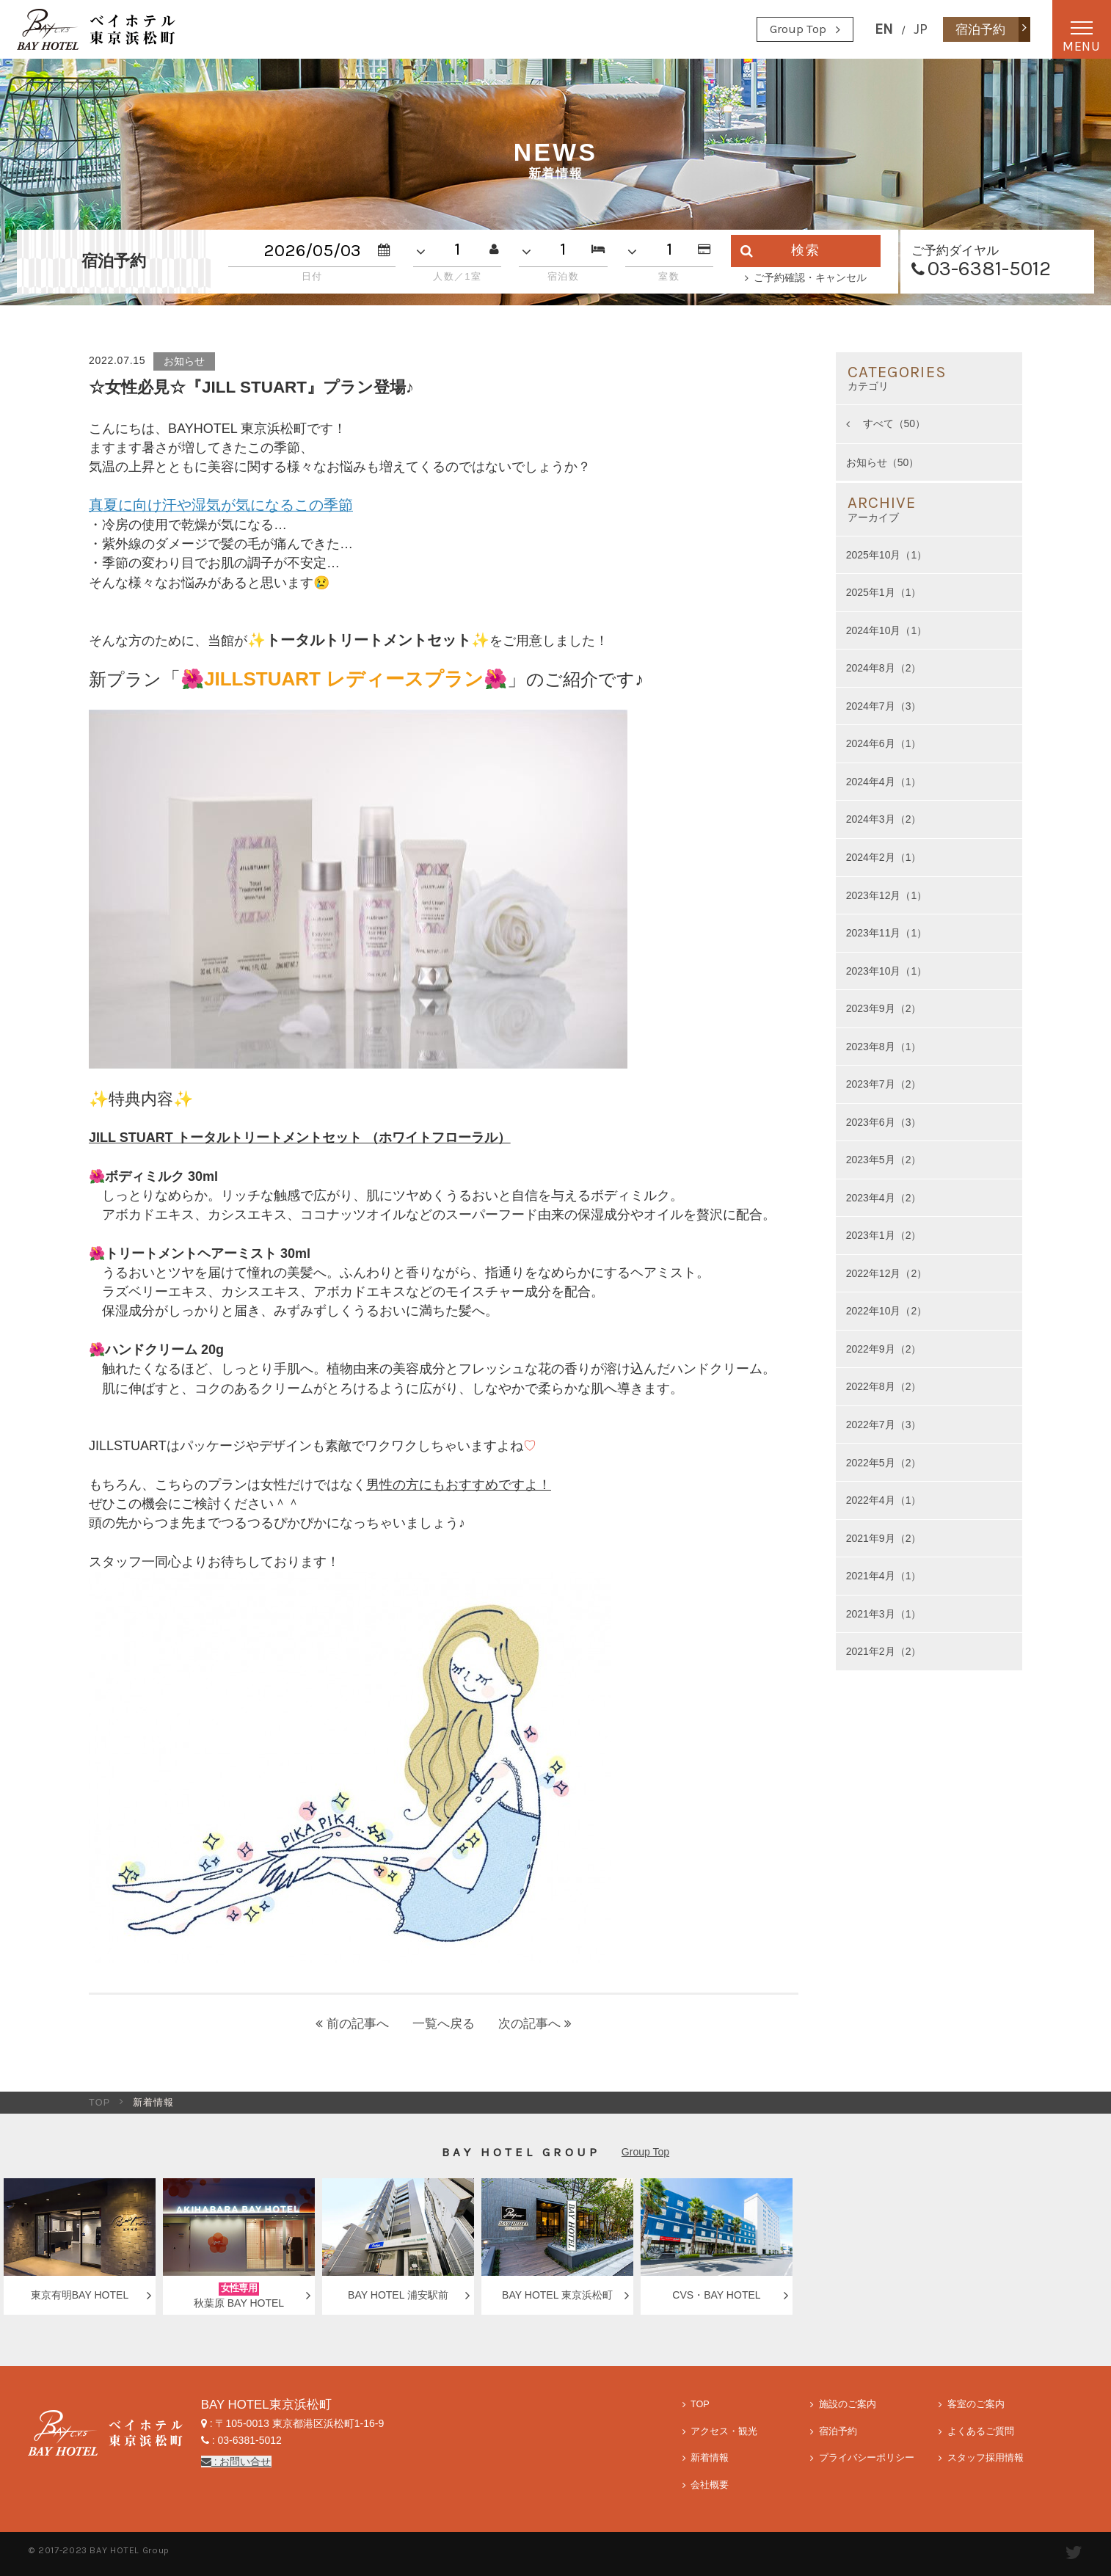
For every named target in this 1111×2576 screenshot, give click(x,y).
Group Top (798, 29)
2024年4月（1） (884, 781)
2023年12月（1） (887, 895)
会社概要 (710, 2485)
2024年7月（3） (884, 706)
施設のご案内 (847, 2404)
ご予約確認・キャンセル (810, 277)
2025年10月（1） (887, 555)
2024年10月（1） (887, 630)
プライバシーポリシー (866, 2458)
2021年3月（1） (884, 1614)
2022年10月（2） (887, 1311)
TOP (100, 2102)
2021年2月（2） (884, 1651)
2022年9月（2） (884, 1349)
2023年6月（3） (884, 1122)
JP (921, 29)
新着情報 (710, 2458)
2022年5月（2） (884, 1463)
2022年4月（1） (884, 1500)
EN (884, 29)
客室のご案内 (976, 2404)
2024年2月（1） (884, 857)
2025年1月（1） (884, 592)
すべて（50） (893, 423)
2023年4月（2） (884, 1198)
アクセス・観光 (724, 2431)
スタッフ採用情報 (985, 2458)
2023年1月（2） (884, 1235)
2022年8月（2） (884, 1386)
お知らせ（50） (882, 462)
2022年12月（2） (887, 1273)
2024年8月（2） (884, 668)
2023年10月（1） (887, 971)
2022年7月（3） (884, 1424)
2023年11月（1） (887, 933)
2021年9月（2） (884, 1538)
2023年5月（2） (884, 1159)
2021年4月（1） (884, 1576)
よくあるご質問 (980, 2431)
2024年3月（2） (884, 819)
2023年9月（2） (884, 1008)
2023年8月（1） (884, 1046)
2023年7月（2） (884, 1084)
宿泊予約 (838, 2431)
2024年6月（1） (884, 743)
